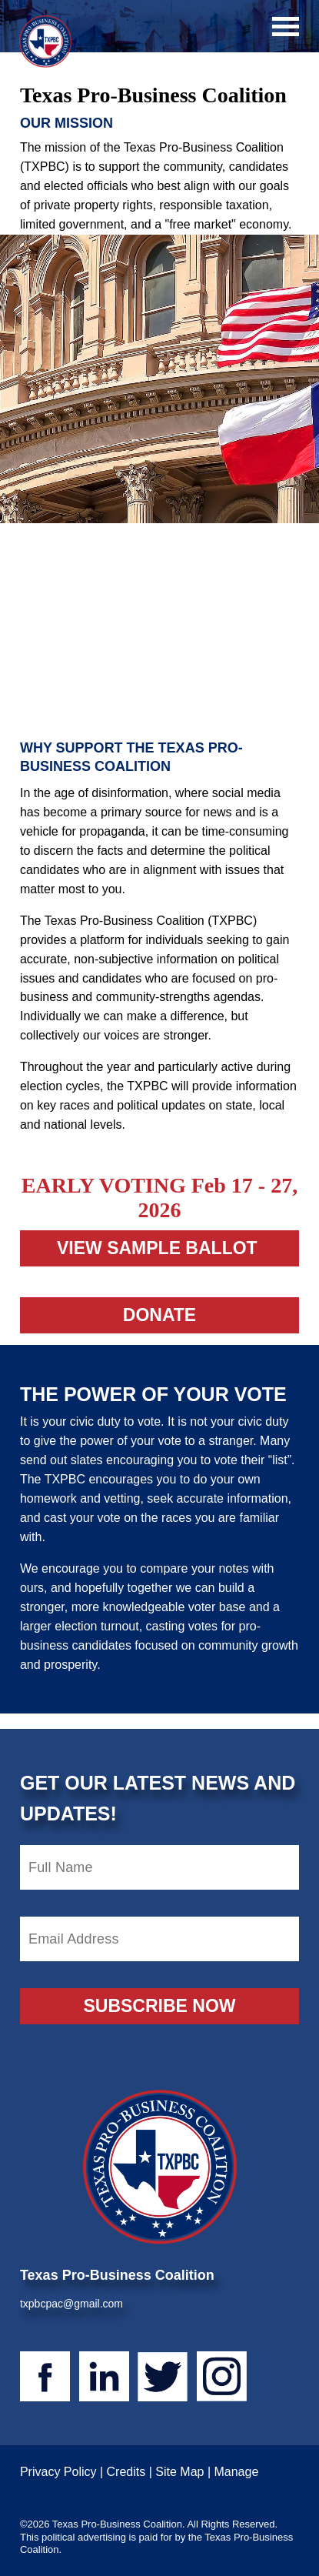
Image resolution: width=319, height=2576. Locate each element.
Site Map (179, 2471)
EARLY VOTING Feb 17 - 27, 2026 (159, 1197)
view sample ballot (159, 1248)
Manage (236, 2471)
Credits (126, 2471)
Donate (159, 1315)
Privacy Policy (58, 2471)
